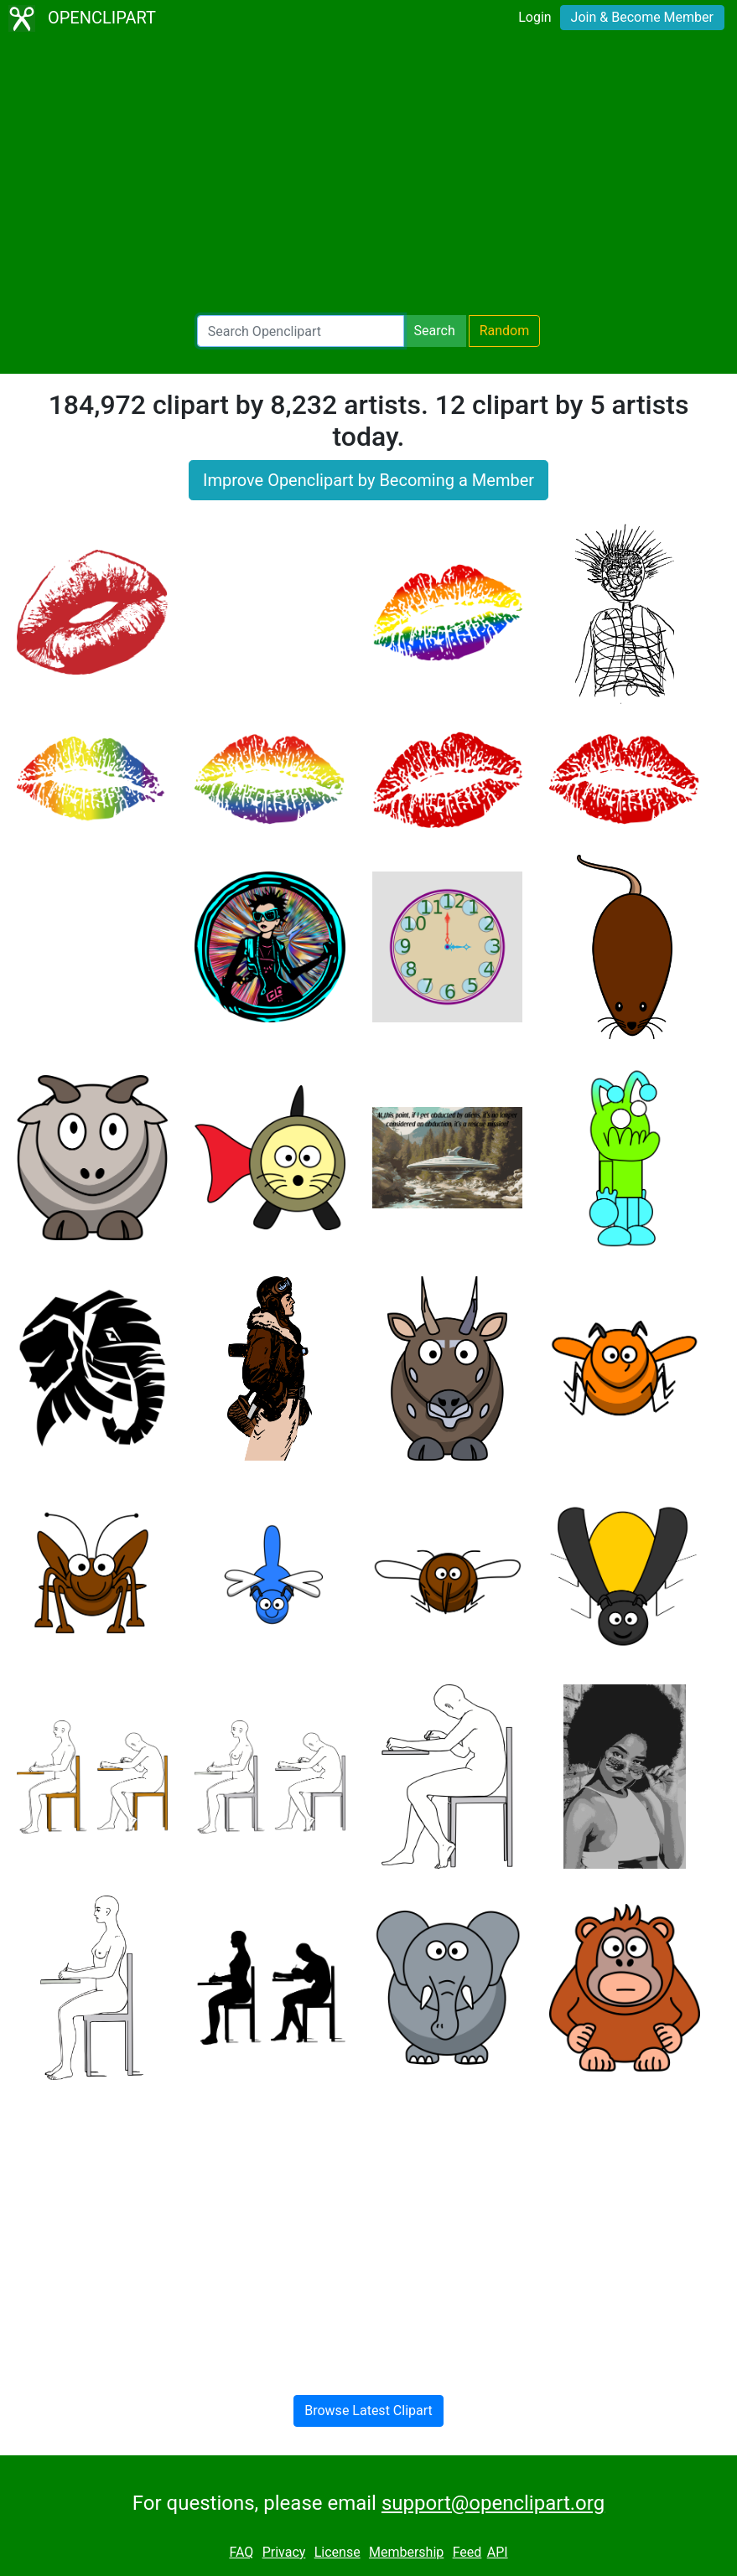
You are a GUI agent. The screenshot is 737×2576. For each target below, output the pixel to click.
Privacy (284, 2552)
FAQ (241, 2552)
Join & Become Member (642, 17)
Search (434, 331)
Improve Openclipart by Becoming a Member (368, 480)
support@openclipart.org (493, 2503)
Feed (467, 2552)
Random (505, 331)
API (497, 2552)
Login (534, 17)
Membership (406, 2552)
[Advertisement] (368, 176)
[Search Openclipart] (300, 331)
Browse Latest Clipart (368, 2410)
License (337, 2552)
